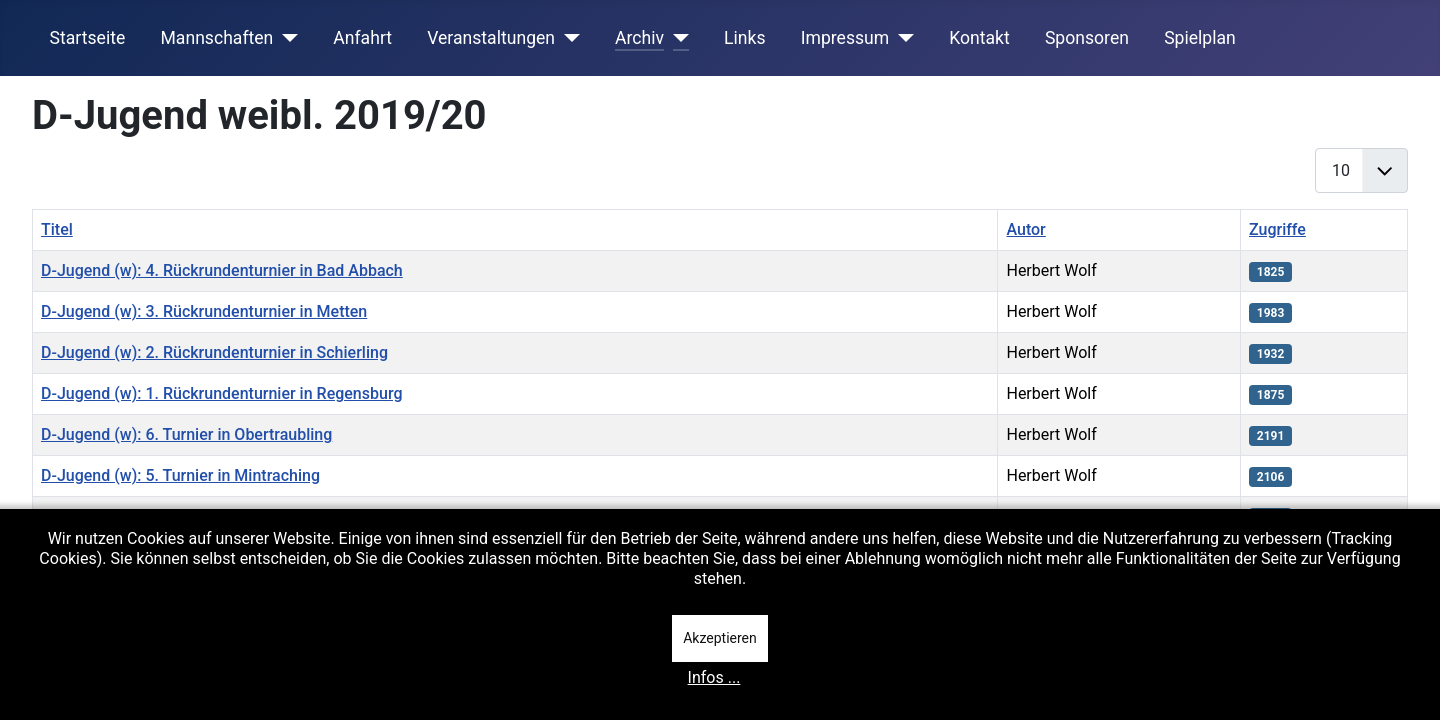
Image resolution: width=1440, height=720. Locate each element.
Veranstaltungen (491, 38)
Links (744, 38)
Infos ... (714, 677)
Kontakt (979, 38)
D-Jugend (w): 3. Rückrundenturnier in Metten (204, 311)
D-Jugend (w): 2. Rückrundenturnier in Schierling (214, 352)
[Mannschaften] (285, 38)
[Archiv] (676, 38)
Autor (1025, 229)
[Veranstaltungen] (567, 38)
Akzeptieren (720, 638)
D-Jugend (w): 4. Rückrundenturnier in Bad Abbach (222, 270)
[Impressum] (901, 38)
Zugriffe (1277, 229)
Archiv (639, 38)
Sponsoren (1087, 38)
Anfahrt (362, 38)
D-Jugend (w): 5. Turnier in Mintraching (180, 475)
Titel (57, 229)
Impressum (845, 38)
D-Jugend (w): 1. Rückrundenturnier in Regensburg (221, 393)
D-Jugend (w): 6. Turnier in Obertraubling (186, 434)
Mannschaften (216, 38)
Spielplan (1200, 38)
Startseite (88, 38)
